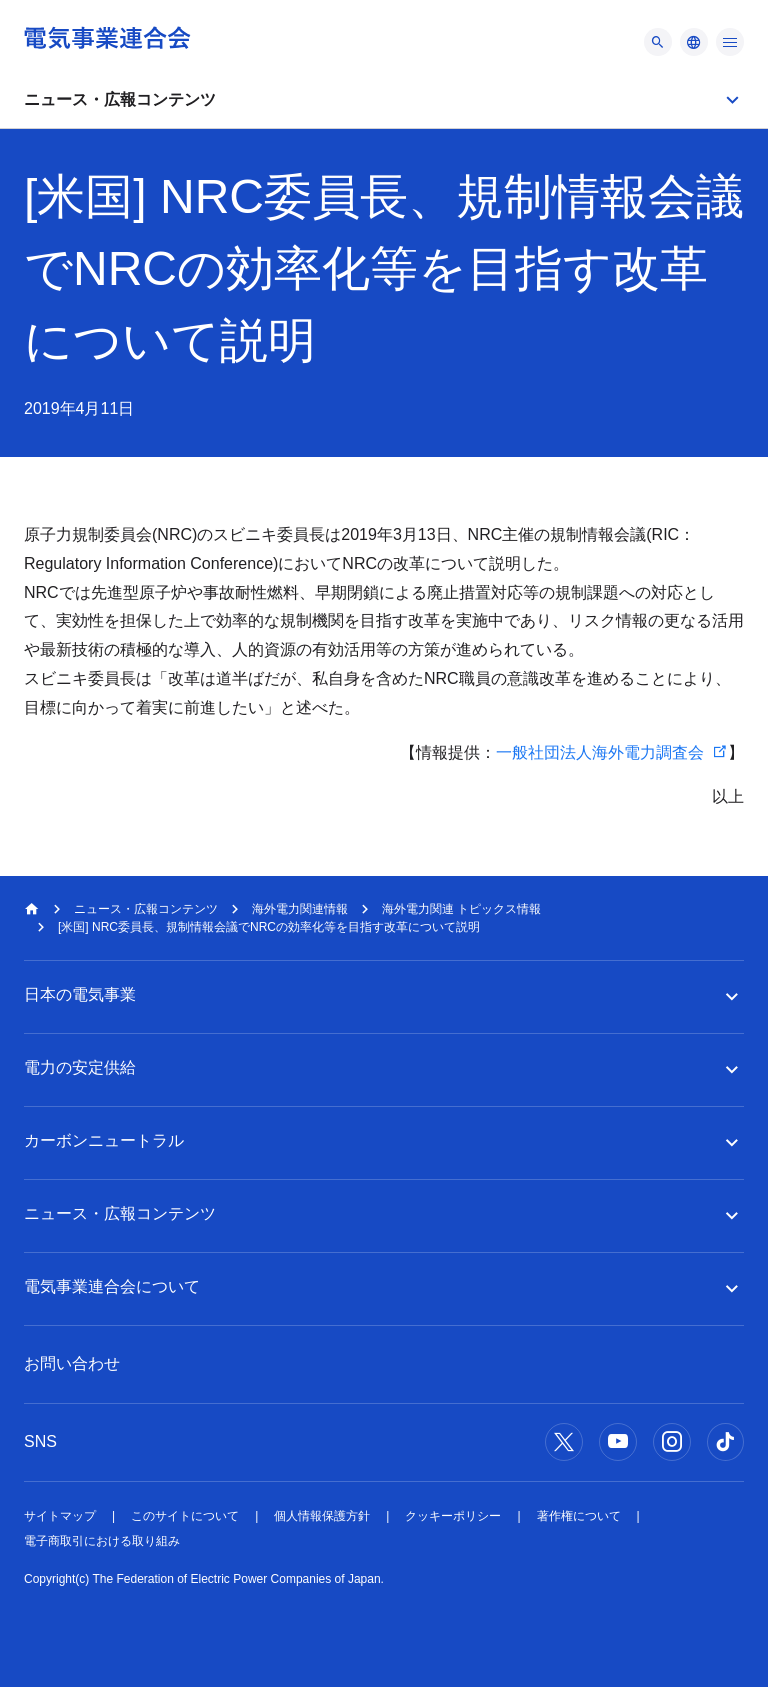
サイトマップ (60, 1516)
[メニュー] (658, 42)
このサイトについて (185, 1516)
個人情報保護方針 (322, 1516)
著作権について (579, 1516)
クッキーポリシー (453, 1516)
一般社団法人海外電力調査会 (600, 752)
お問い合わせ (72, 1363)
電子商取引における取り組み (102, 1541)
